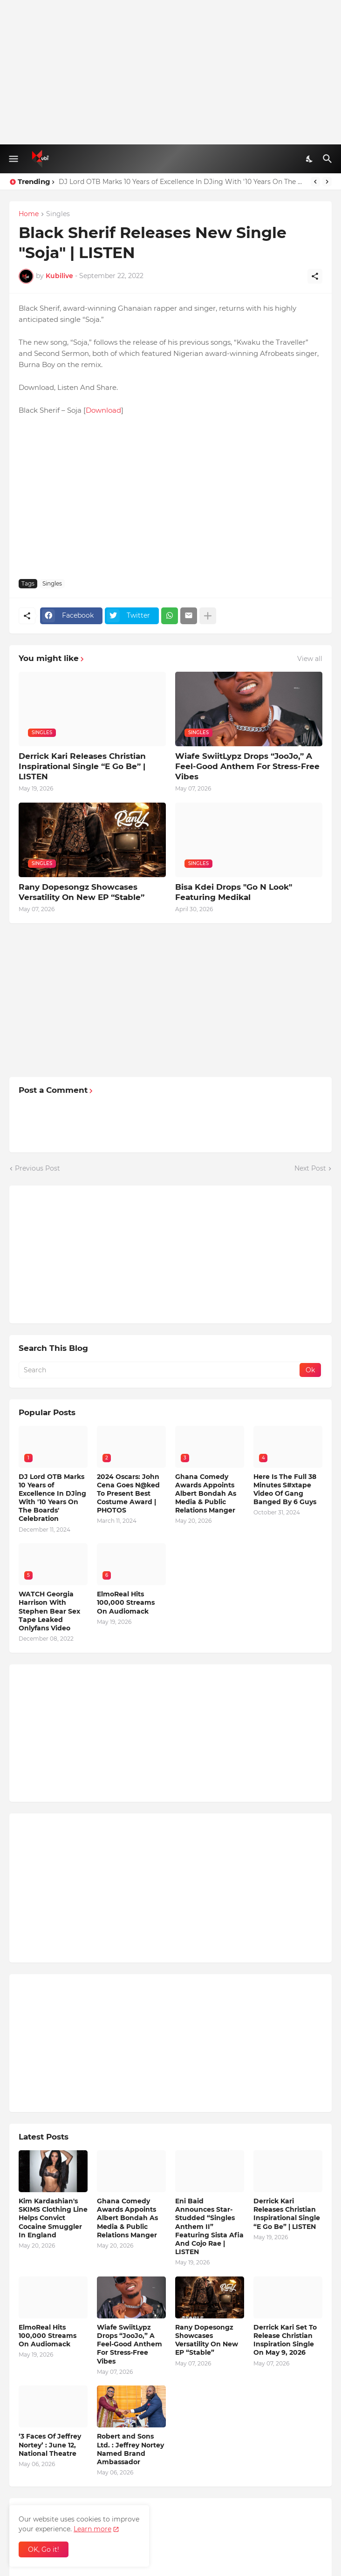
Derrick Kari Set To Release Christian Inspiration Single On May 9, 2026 (285, 2340)
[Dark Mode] (310, 159)
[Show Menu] (13, 159)
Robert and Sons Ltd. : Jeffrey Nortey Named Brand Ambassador (130, 2449)
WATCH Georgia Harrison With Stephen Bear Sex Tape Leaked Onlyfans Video (49, 1611)
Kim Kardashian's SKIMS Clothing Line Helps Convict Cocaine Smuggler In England (53, 2218)
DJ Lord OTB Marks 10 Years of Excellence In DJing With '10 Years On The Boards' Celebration (182, 181)
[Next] (327, 181)
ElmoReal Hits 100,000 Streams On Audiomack (126, 1602)
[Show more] (207, 615)
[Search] (328, 159)
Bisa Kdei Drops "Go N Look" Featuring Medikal (233, 892)
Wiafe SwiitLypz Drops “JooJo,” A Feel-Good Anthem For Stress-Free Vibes (247, 766)
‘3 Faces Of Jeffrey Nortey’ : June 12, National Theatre (50, 2444)
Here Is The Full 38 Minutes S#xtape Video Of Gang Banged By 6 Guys (284, 1489)
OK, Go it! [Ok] (43, 2549)
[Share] (314, 276)
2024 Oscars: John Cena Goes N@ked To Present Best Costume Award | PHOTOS (128, 1493)
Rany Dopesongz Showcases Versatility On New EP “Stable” (81, 892)
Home (29, 214)
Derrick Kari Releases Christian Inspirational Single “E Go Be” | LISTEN (82, 766)
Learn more (92, 2529)
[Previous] (315, 181)
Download (103, 410)
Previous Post (37, 1168)
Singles (58, 214)
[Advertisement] (170, 72)
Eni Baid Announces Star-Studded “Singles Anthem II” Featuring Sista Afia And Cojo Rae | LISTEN (209, 2226)
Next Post (310, 1168)
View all (309, 658)
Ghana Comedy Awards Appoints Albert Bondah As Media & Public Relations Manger (205, 1493)
